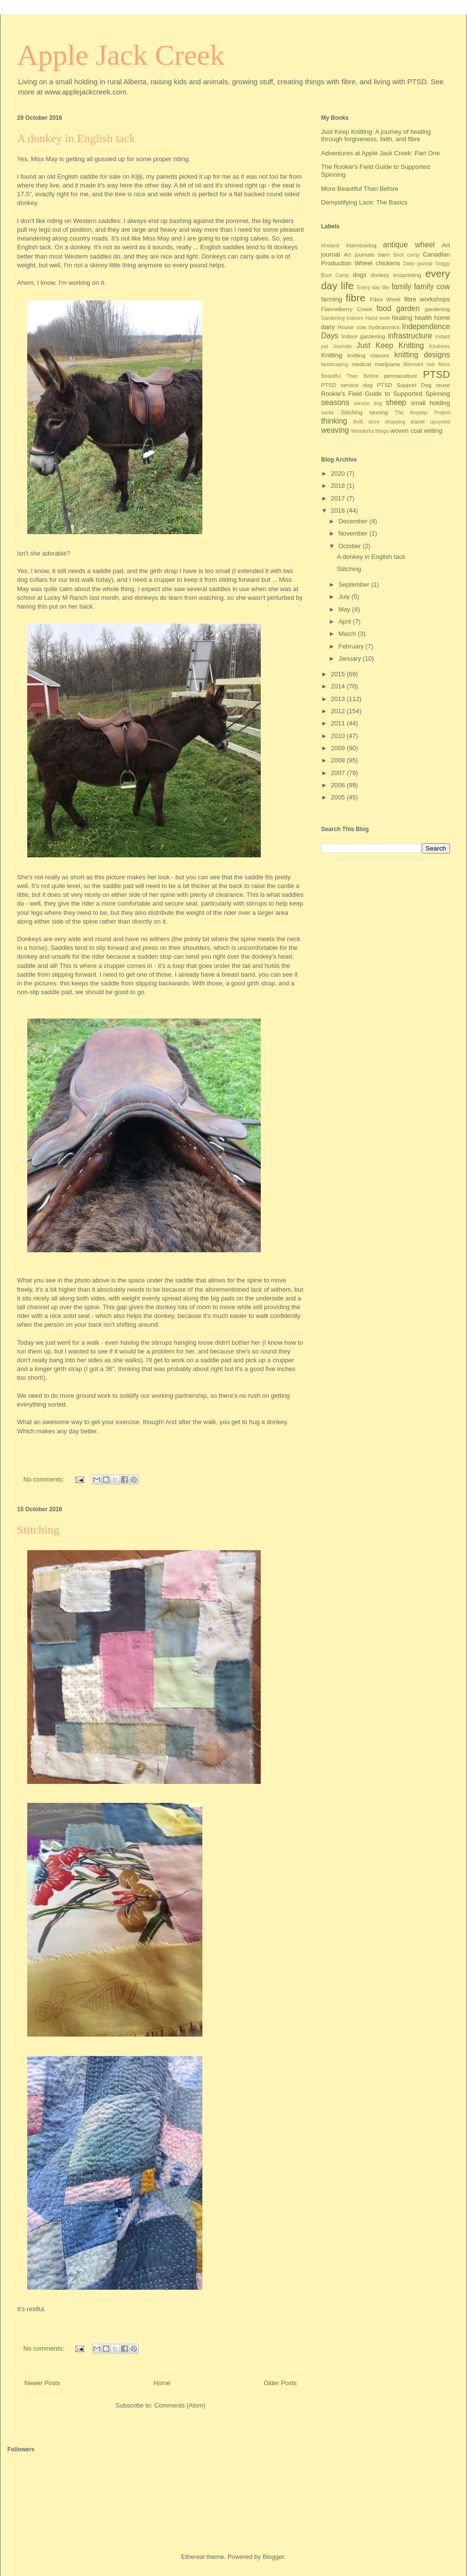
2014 (339, 686)
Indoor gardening (363, 336)
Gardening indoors (342, 318)
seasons (335, 402)
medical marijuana (376, 364)
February (352, 646)
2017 (339, 498)
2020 (339, 473)
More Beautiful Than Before (359, 188)
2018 (339, 485)
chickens (388, 263)
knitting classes (368, 355)
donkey (380, 275)
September (355, 584)
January (351, 658)
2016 (339, 510)
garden (408, 308)
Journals (342, 346)
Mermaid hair (419, 364)
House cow (352, 327)
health (422, 317)
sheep (396, 402)
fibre (355, 297)
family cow (432, 286)
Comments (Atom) (179, 2405)
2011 (339, 723)
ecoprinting (407, 275)
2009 (339, 748)
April (346, 621)
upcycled (440, 422)
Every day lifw (373, 287)
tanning (378, 412)
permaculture (400, 375)
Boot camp (406, 255)
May (345, 609)
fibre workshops (427, 299)
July (345, 596)
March (348, 633)
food (384, 308)
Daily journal (417, 263)
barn (384, 254)
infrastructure (410, 336)
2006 (339, 785)
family (402, 286)
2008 (339, 760)
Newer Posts (42, 2383)
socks (327, 412)
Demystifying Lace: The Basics (364, 202)
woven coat (406, 430)
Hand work (377, 318)
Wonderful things (370, 431)
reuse (443, 385)
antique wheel (409, 245)
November (354, 533)
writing (433, 430)
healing (402, 317)
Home (162, 2383)
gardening (437, 309)
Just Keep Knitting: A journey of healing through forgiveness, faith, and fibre (376, 135)
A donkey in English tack (76, 138)
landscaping (334, 364)
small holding (430, 403)
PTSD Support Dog (404, 385)
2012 (339, 711)
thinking (334, 421)
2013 (339, 699)
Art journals (359, 254)
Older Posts (280, 2383)
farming (331, 299)
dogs (359, 274)
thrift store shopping (379, 422)
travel (418, 421)
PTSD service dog (347, 385)
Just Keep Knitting (390, 345)
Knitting (331, 355)
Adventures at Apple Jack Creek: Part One (380, 153)
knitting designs (422, 355)
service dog (368, 403)
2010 (339, 736)
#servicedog (361, 245)
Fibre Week (385, 299)
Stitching (38, 1529)
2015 (339, 674)
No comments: (44, 1479)
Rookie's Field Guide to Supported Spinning (385, 393)
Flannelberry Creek (346, 309)
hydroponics (384, 327)
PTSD (436, 374)
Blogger (273, 2556)
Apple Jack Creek (121, 55)
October (351, 546)
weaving (335, 430)
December (354, 521)
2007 (339, 773)
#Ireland (330, 245)
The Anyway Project (422, 412)
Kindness (439, 346)
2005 (339, 797)
